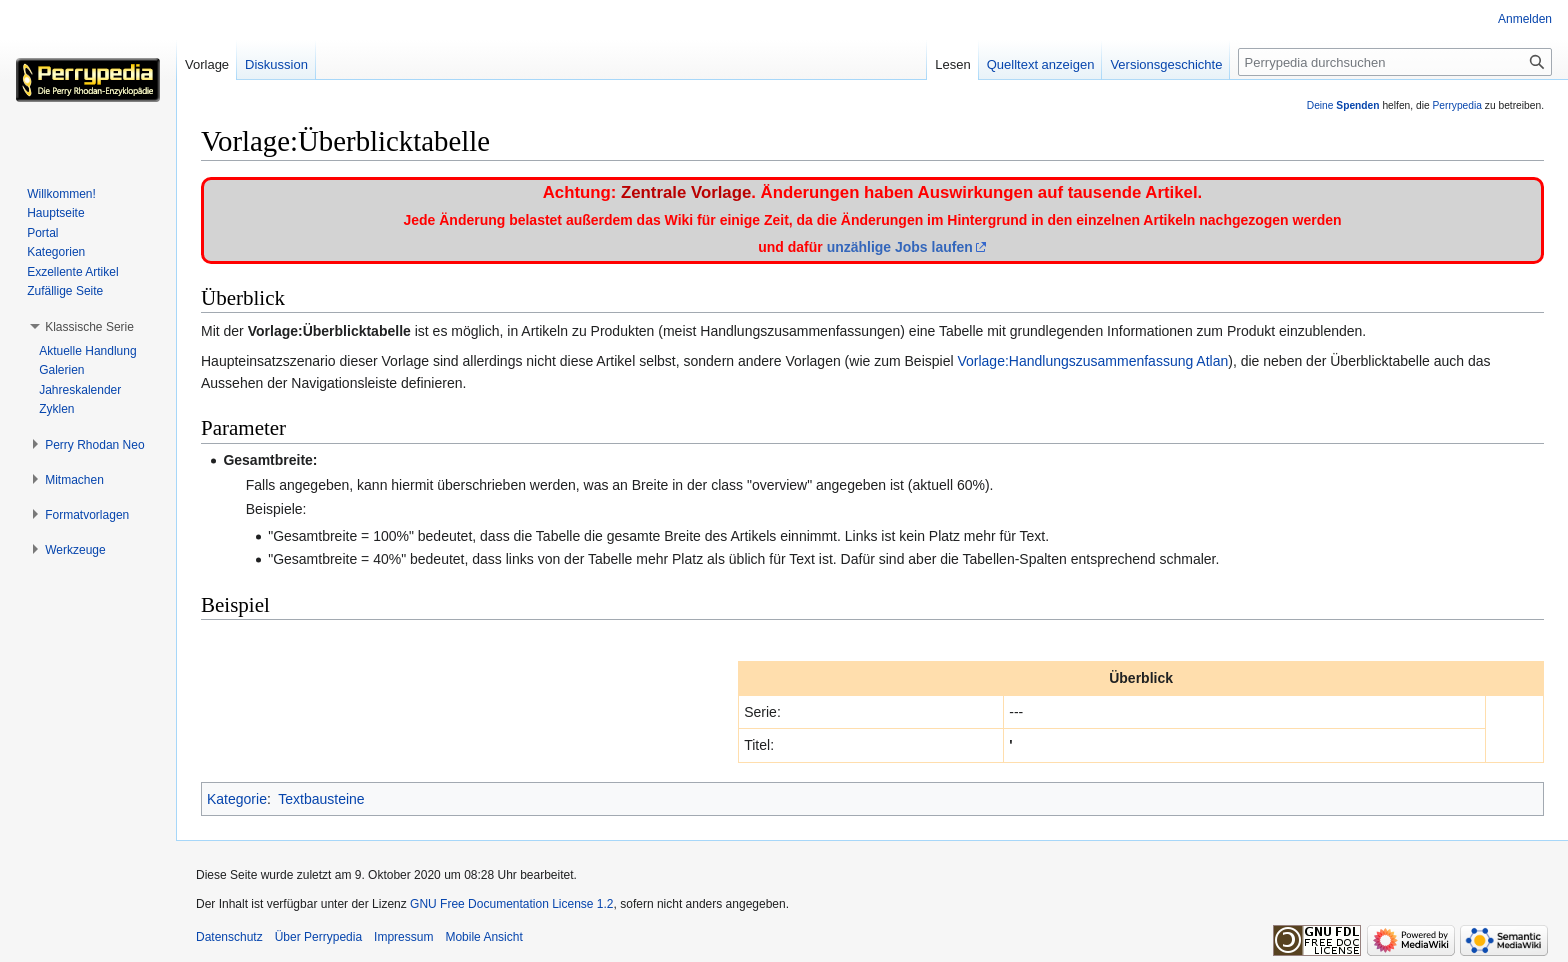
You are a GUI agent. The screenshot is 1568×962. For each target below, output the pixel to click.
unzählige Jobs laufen (900, 247)
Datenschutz (229, 937)
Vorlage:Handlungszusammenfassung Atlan (1092, 361)
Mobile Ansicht (483, 937)
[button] (89, 327)
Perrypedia (1457, 105)
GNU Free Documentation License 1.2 (511, 904)
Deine (1343, 105)
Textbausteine (321, 799)
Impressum (403, 937)
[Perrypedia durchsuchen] (1395, 62)
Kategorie (237, 799)
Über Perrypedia (318, 937)
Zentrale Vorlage (686, 192)
